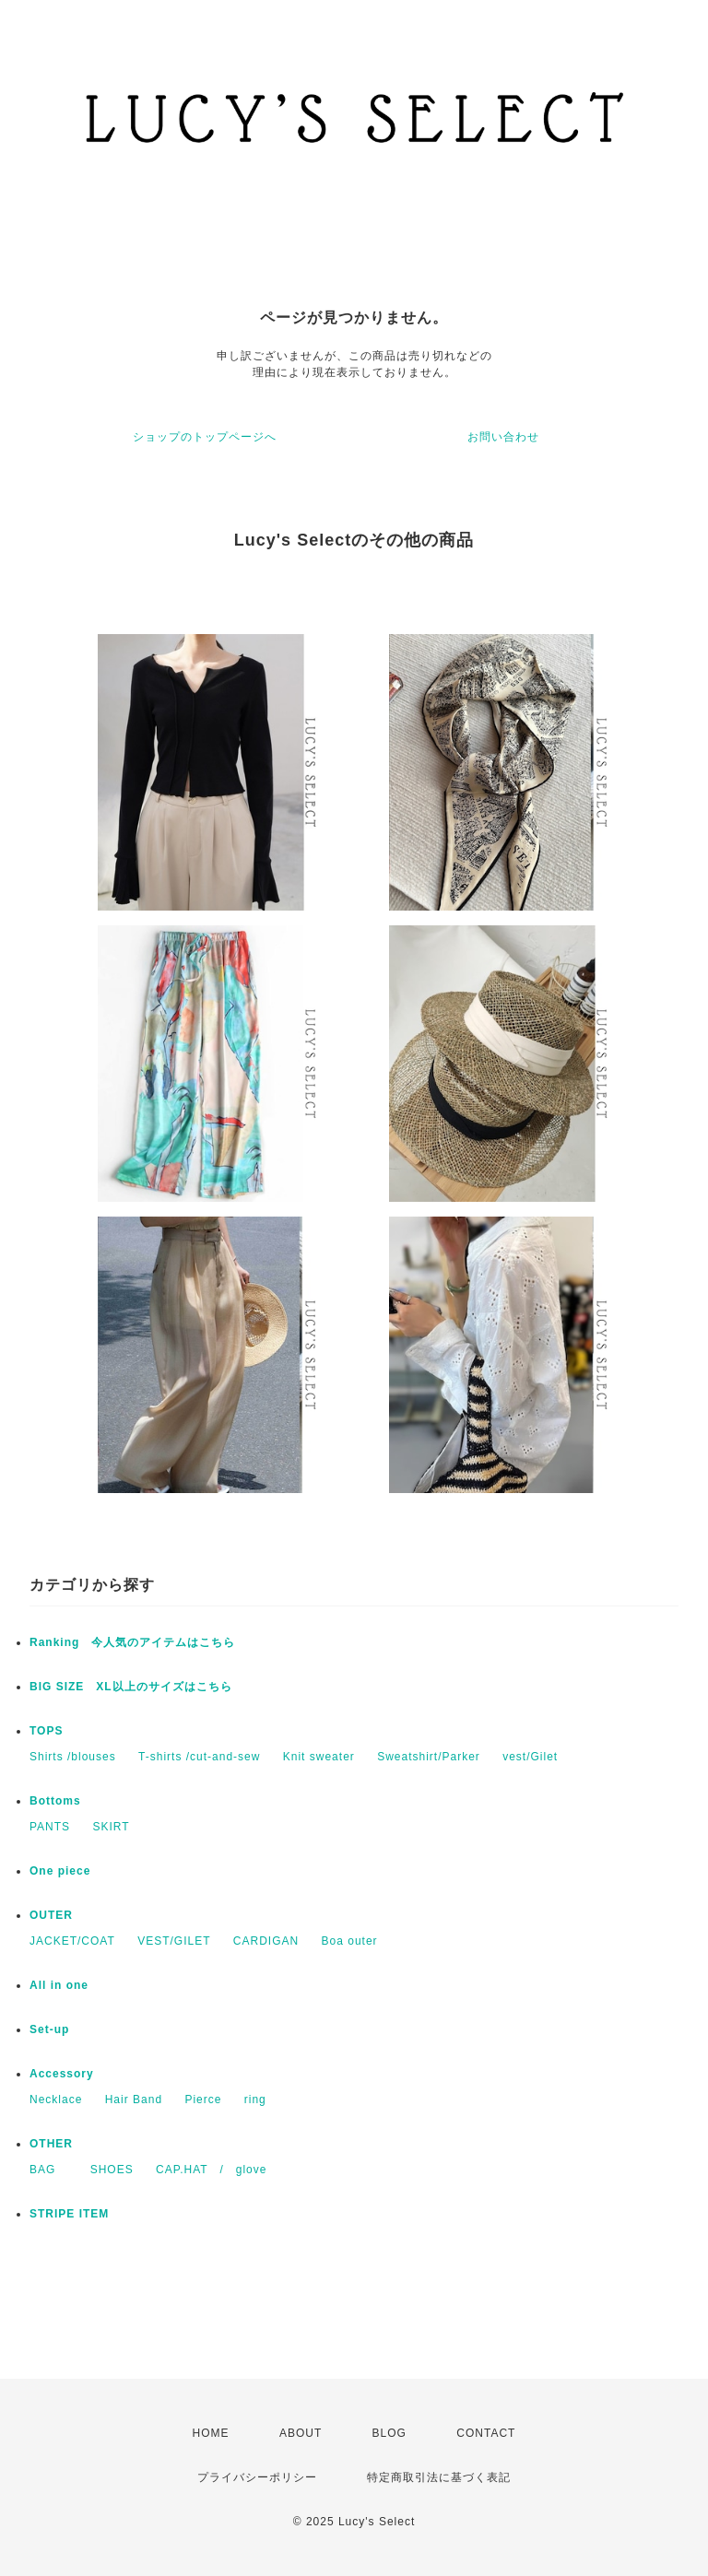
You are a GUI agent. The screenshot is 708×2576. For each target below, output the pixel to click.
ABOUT (300, 2433)
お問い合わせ (503, 436)
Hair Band (133, 2099)
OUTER (51, 1915)
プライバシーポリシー (257, 2477)
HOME (211, 2433)
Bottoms (55, 1800)
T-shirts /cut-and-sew (199, 1756)
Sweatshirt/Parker (428, 1756)
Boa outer (350, 1941)
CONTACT (485, 2433)
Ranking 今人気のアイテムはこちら (132, 1642)
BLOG (389, 2433)
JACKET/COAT (72, 1941)
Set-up (49, 2029)
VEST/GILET (173, 1941)
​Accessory (62, 2073)
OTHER (51, 2143)
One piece (60, 1870)
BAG (48, 2169)
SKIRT (110, 1826)
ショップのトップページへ (205, 436)
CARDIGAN (266, 1941)
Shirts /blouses (73, 1756)
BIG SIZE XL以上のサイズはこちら (131, 1686)
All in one (59, 1985)
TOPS (46, 1730)
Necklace (56, 2099)
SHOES (112, 2169)
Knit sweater (319, 1756)
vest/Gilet (530, 1756)
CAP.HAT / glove (211, 2169)
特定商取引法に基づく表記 (439, 2477)
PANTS (50, 1826)
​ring (255, 2099)
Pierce (202, 2099)
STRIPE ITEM (69, 2213)
